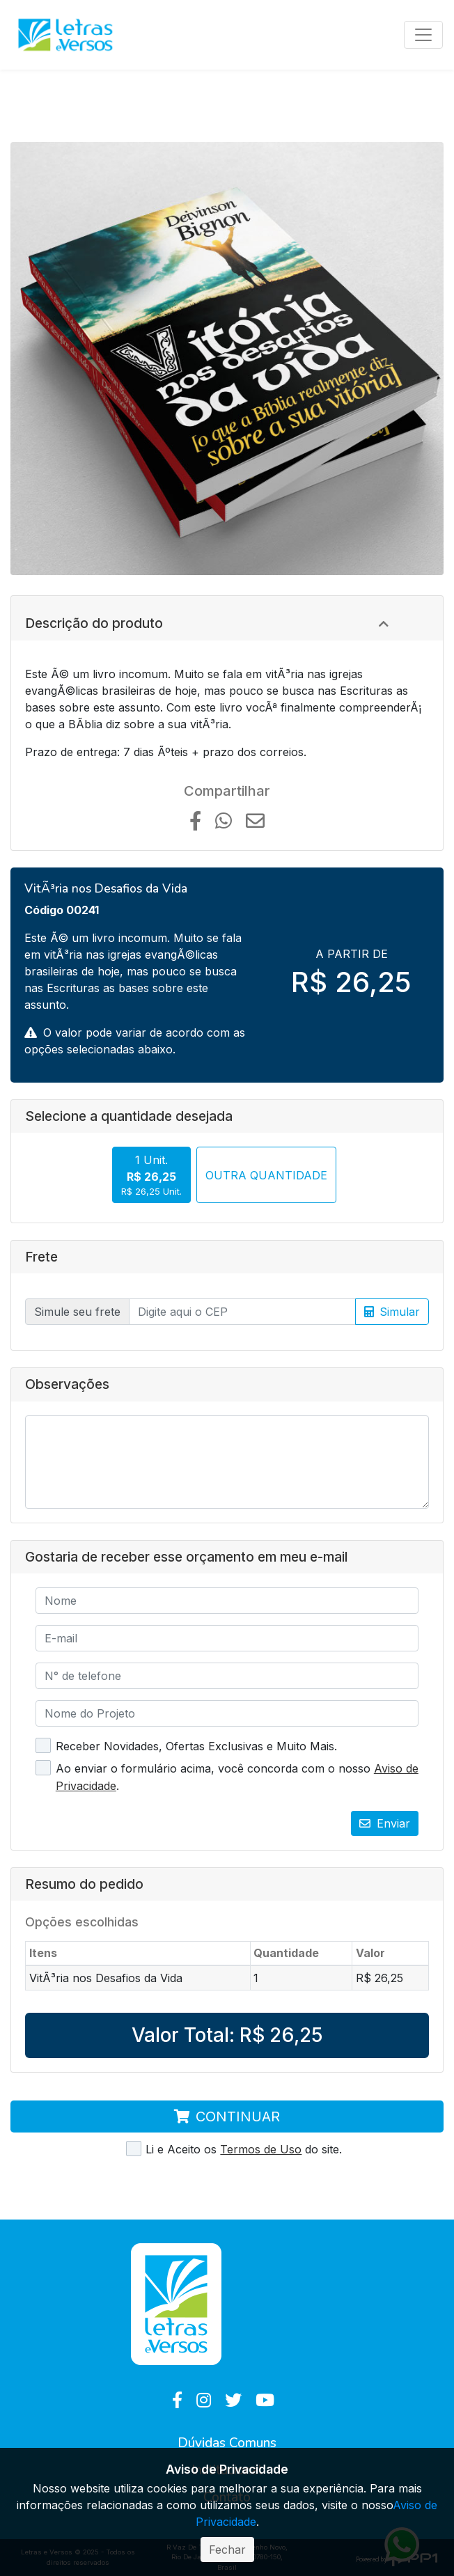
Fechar (227, 2550)
